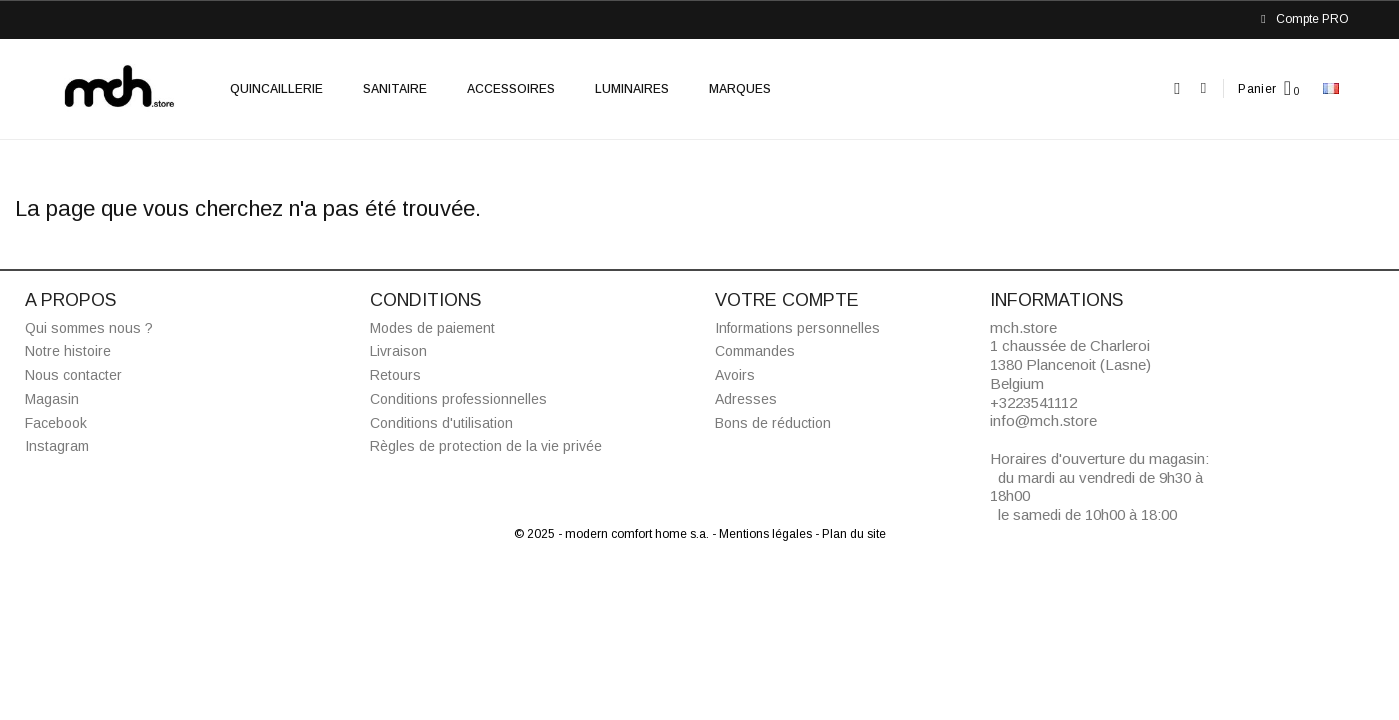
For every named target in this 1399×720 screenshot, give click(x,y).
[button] (1177, 88)
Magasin (52, 399)
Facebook (56, 423)
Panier (1257, 89)
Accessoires (511, 89)
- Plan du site (850, 534)
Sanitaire (395, 89)
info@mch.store (1043, 420)
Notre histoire (68, 351)
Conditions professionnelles (458, 399)
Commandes (755, 351)
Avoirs (735, 375)
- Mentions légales (763, 534)
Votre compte (787, 300)
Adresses (746, 399)
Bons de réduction (773, 423)
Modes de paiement (432, 328)
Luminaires (632, 89)
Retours (395, 375)
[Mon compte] (1203, 88)
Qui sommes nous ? (89, 328)
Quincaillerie (276, 89)
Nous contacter (73, 375)
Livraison (398, 351)
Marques (740, 89)
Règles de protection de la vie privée (486, 446)
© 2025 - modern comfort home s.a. (613, 534)
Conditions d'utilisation (441, 423)
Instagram (57, 446)
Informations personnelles (797, 328)
